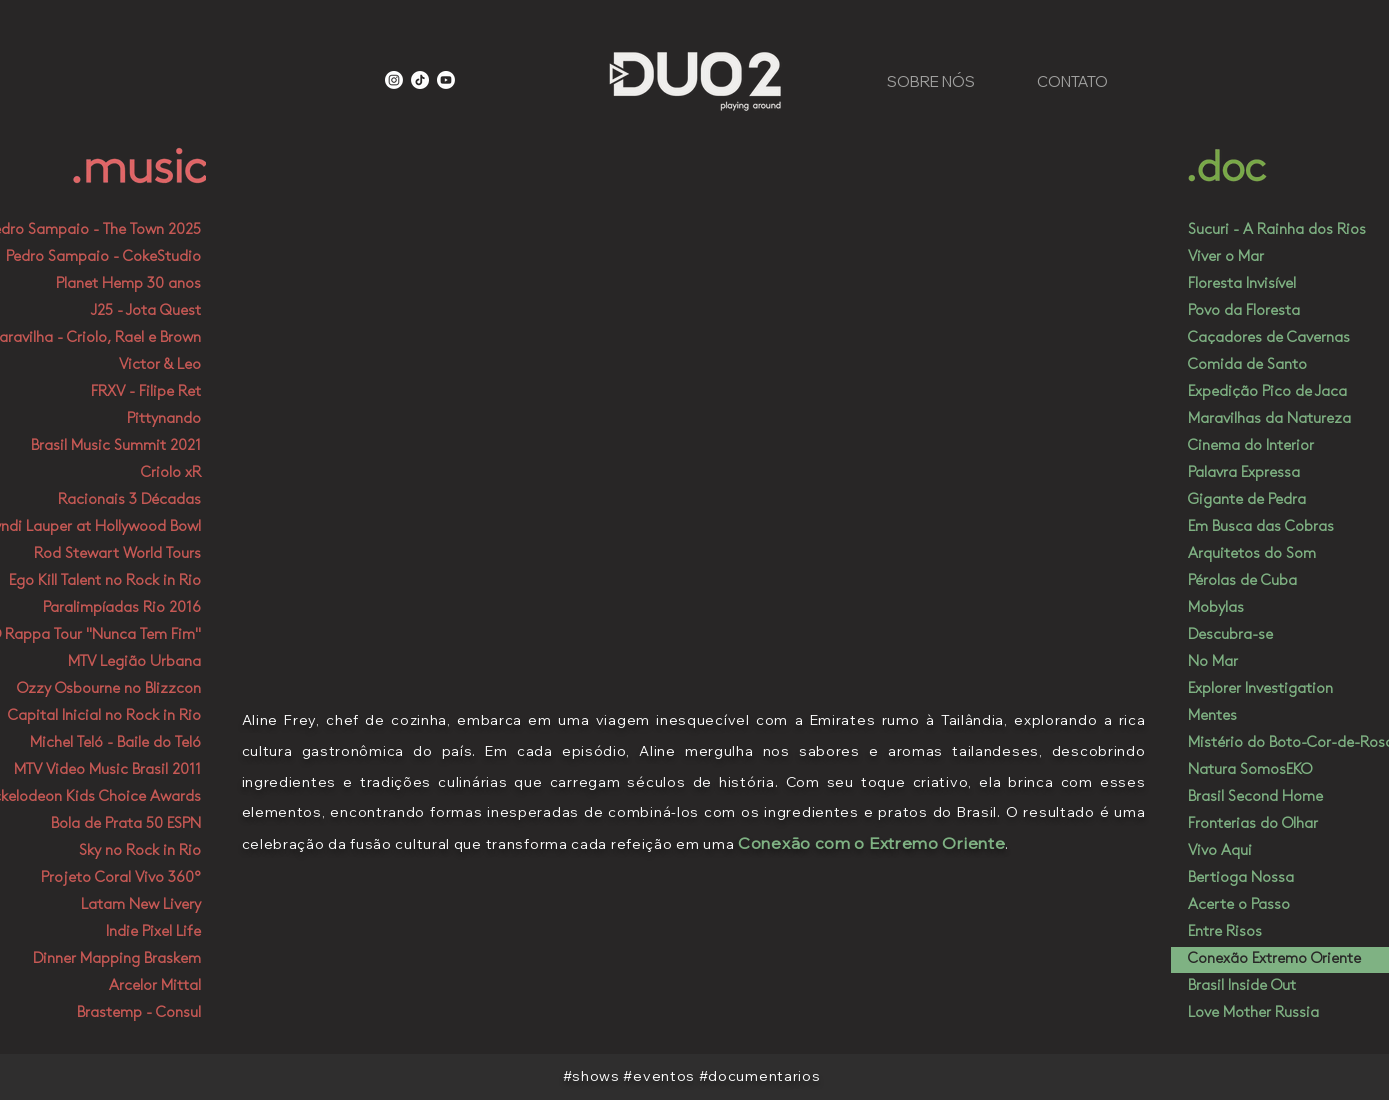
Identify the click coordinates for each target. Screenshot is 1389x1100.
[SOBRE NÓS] (931, 81)
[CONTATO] (1073, 81)
